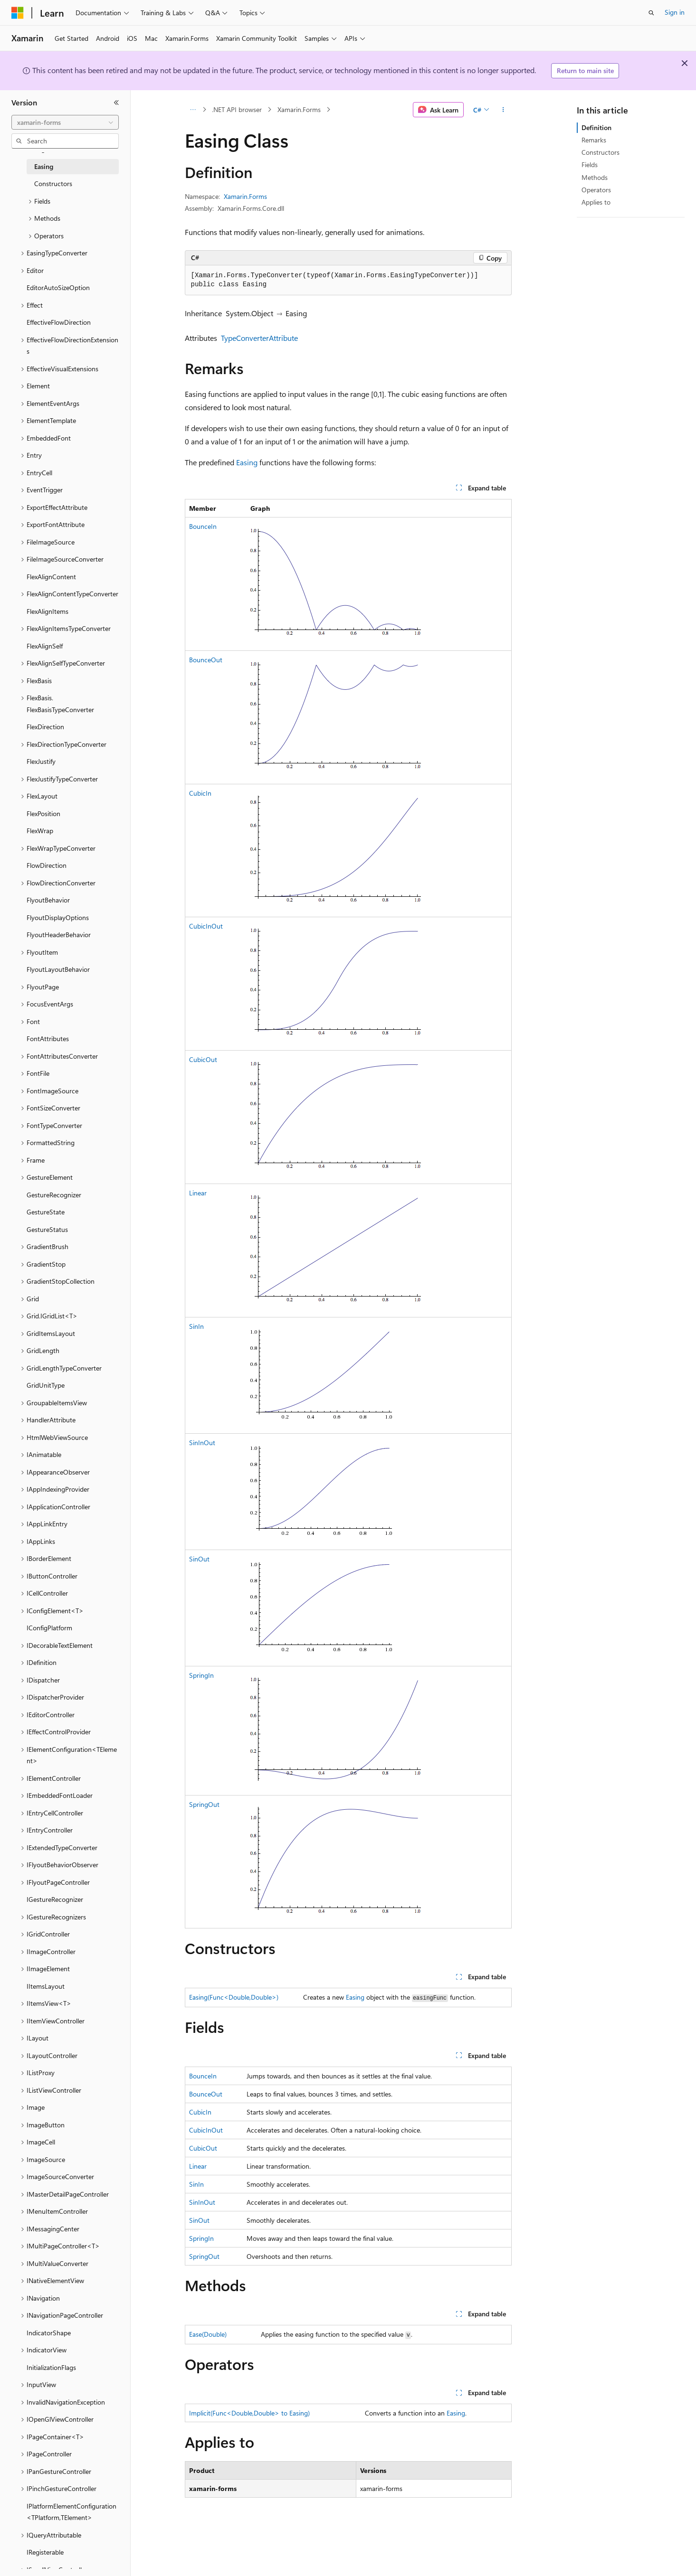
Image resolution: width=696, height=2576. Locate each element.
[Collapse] (116, 102)
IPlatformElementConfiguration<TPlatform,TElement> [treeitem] (71, 2511)
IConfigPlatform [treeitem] (49, 1627)
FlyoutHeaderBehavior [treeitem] (59, 934)
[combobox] (65, 122)
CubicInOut (206, 926)
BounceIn (203, 526)
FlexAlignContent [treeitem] (51, 576)
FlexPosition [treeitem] (43, 813)
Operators (596, 189)
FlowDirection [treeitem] (47, 865)
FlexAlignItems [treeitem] (47, 611)
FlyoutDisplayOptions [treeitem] (58, 917)
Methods (595, 177)
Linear (198, 1192)
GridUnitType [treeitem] (46, 1385)
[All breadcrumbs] (193, 109)
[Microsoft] (17, 13)
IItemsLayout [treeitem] (46, 1986)
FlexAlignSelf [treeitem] (45, 645)
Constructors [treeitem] (53, 183)
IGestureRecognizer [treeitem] (55, 1899)
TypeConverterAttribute (259, 338)
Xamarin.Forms (299, 109)
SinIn (196, 1326)
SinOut (199, 1558)
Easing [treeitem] (43, 166)
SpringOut (204, 1804)
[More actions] (503, 109)
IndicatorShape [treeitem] (49, 2332)
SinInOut (202, 1442)
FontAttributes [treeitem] (48, 1038)
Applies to (596, 202)
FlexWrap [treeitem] (40, 830)
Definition (596, 127)
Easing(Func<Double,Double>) (233, 1997)
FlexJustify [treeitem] (41, 761)
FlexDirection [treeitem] (45, 726)
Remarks (594, 139)
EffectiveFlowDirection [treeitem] (59, 322)
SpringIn (201, 1675)
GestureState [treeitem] (46, 1211)
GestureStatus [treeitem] (47, 1229)
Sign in (675, 12)
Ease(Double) (208, 2334)
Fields (590, 164)
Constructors (601, 152)
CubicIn (200, 793)
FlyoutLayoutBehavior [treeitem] (58, 969)
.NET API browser (237, 109)
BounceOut (205, 659)
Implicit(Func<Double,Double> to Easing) (249, 2412)
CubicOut (203, 1059)
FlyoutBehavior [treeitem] (48, 899)
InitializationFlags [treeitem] (51, 2367)
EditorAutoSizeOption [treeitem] (58, 287)
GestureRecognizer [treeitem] (54, 1194)
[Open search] (651, 12)
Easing (246, 462)
